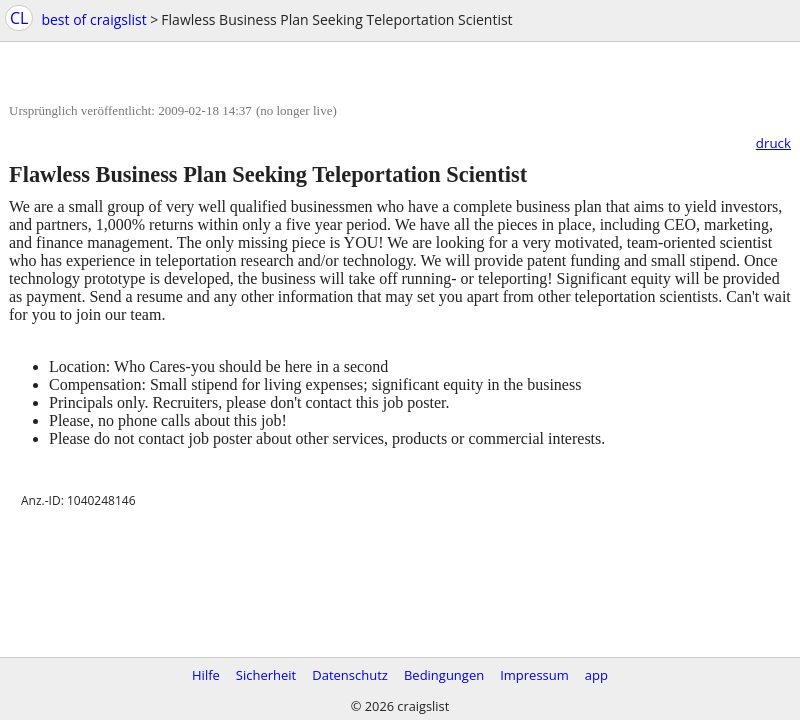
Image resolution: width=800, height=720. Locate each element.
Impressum (534, 675)
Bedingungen (444, 675)
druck (773, 143)
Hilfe (206, 675)
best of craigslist (93, 19)
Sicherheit (266, 675)
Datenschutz (350, 675)
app (596, 675)
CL (19, 18)
